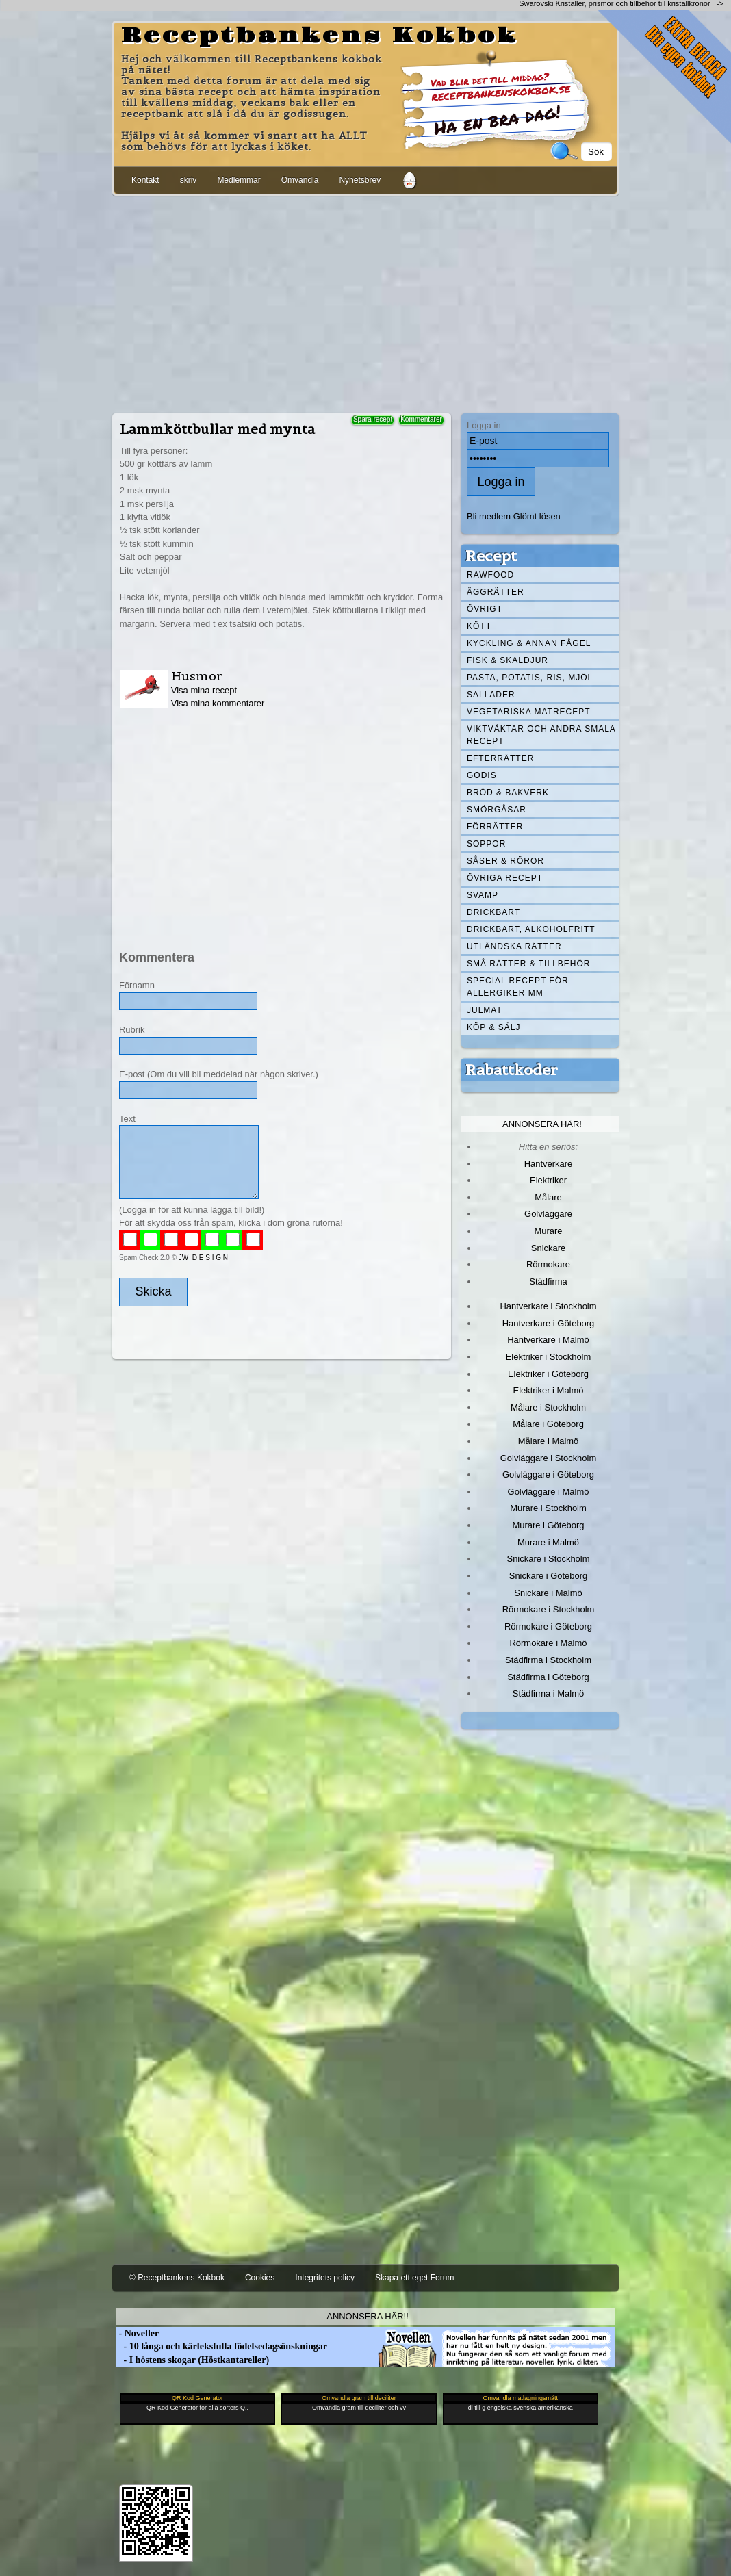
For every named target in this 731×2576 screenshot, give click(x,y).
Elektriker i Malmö (548, 1390)
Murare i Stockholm (548, 1508)
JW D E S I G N (203, 1257)
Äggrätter (495, 592)
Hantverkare (548, 1164)
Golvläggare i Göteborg (548, 1474)
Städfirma (548, 1281)
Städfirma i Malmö (548, 1693)
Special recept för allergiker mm (518, 987)
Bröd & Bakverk (508, 792)
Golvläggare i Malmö (548, 1491)
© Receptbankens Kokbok (177, 2277)
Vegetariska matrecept (529, 712)
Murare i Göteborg (548, 1525)
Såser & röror (505, 861)
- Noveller (137, 2333)
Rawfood (490, 575)
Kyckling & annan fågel (529, 643)
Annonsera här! (542, 1124)
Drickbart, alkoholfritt (531, 929)
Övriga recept (505, 878)
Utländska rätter (514, 946)
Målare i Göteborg (548, 1424)
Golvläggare (548, 1214)
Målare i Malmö (548, 1441)
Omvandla (300, 180)
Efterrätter (500, 758)
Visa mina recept (204, 690)
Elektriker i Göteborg (548, 1374)
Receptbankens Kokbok (319, 36)
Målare (548, 1197)
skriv (188, 180)
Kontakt (145, 180)
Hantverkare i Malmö (548, 1340)
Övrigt (484, 609)
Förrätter (495, 827)
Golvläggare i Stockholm (548, 1458)
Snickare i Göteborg (548, 1576)
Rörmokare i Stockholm (548, 1609)
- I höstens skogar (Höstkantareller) (192, 2360)
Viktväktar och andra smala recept (541, 735)
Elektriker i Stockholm (548, 1357)
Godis (482, 775)
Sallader (491, 694)
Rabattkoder (511, 1069)
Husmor (196, 676)
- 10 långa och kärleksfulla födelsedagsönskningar (221, 2346)
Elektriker (548, 1180)
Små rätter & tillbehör (528, 963)
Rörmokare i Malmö (548, 1643)
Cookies (259, 2277)
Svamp (482, 895)
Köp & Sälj (493, 1027)
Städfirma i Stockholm (548, 1660)
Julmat (484, 1010)
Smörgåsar (496, 809)
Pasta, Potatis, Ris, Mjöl (530, 677)
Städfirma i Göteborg (548, 1677)
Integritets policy (325, 2277)
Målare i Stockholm (548, 1407)
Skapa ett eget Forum (414, 2277)
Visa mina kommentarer (218, 703)
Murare (548, 1231)
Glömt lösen (537, 516)
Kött (479, 626)
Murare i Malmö (548, 1542)
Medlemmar (238, 180)
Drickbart (493, 912)
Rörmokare (548, 1264)
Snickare (548, 1248)
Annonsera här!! (367, 2316)
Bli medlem (489, 516)
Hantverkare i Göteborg (548, 1323)
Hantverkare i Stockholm (548, 1306)
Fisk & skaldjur (507, 660)
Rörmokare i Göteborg (548, 1626)
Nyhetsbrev (360, 180)
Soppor (486, 844)
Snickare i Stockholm (548, 1559)
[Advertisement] (365, 302)
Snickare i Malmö (548, 1593)
